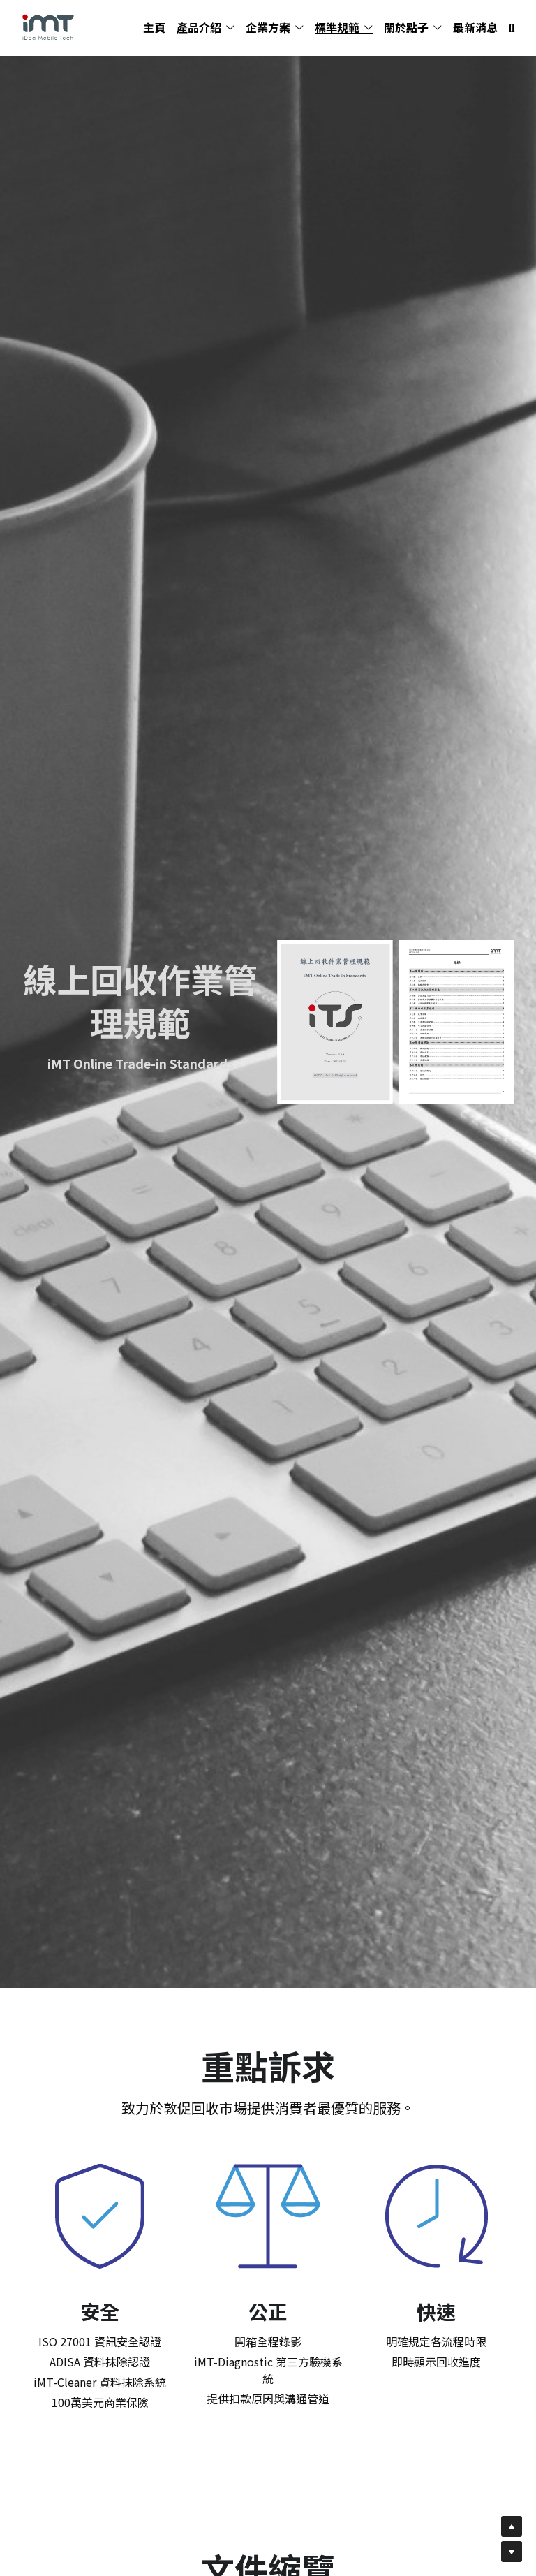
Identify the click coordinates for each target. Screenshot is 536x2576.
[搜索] (512, 28)
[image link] (48, 27)
